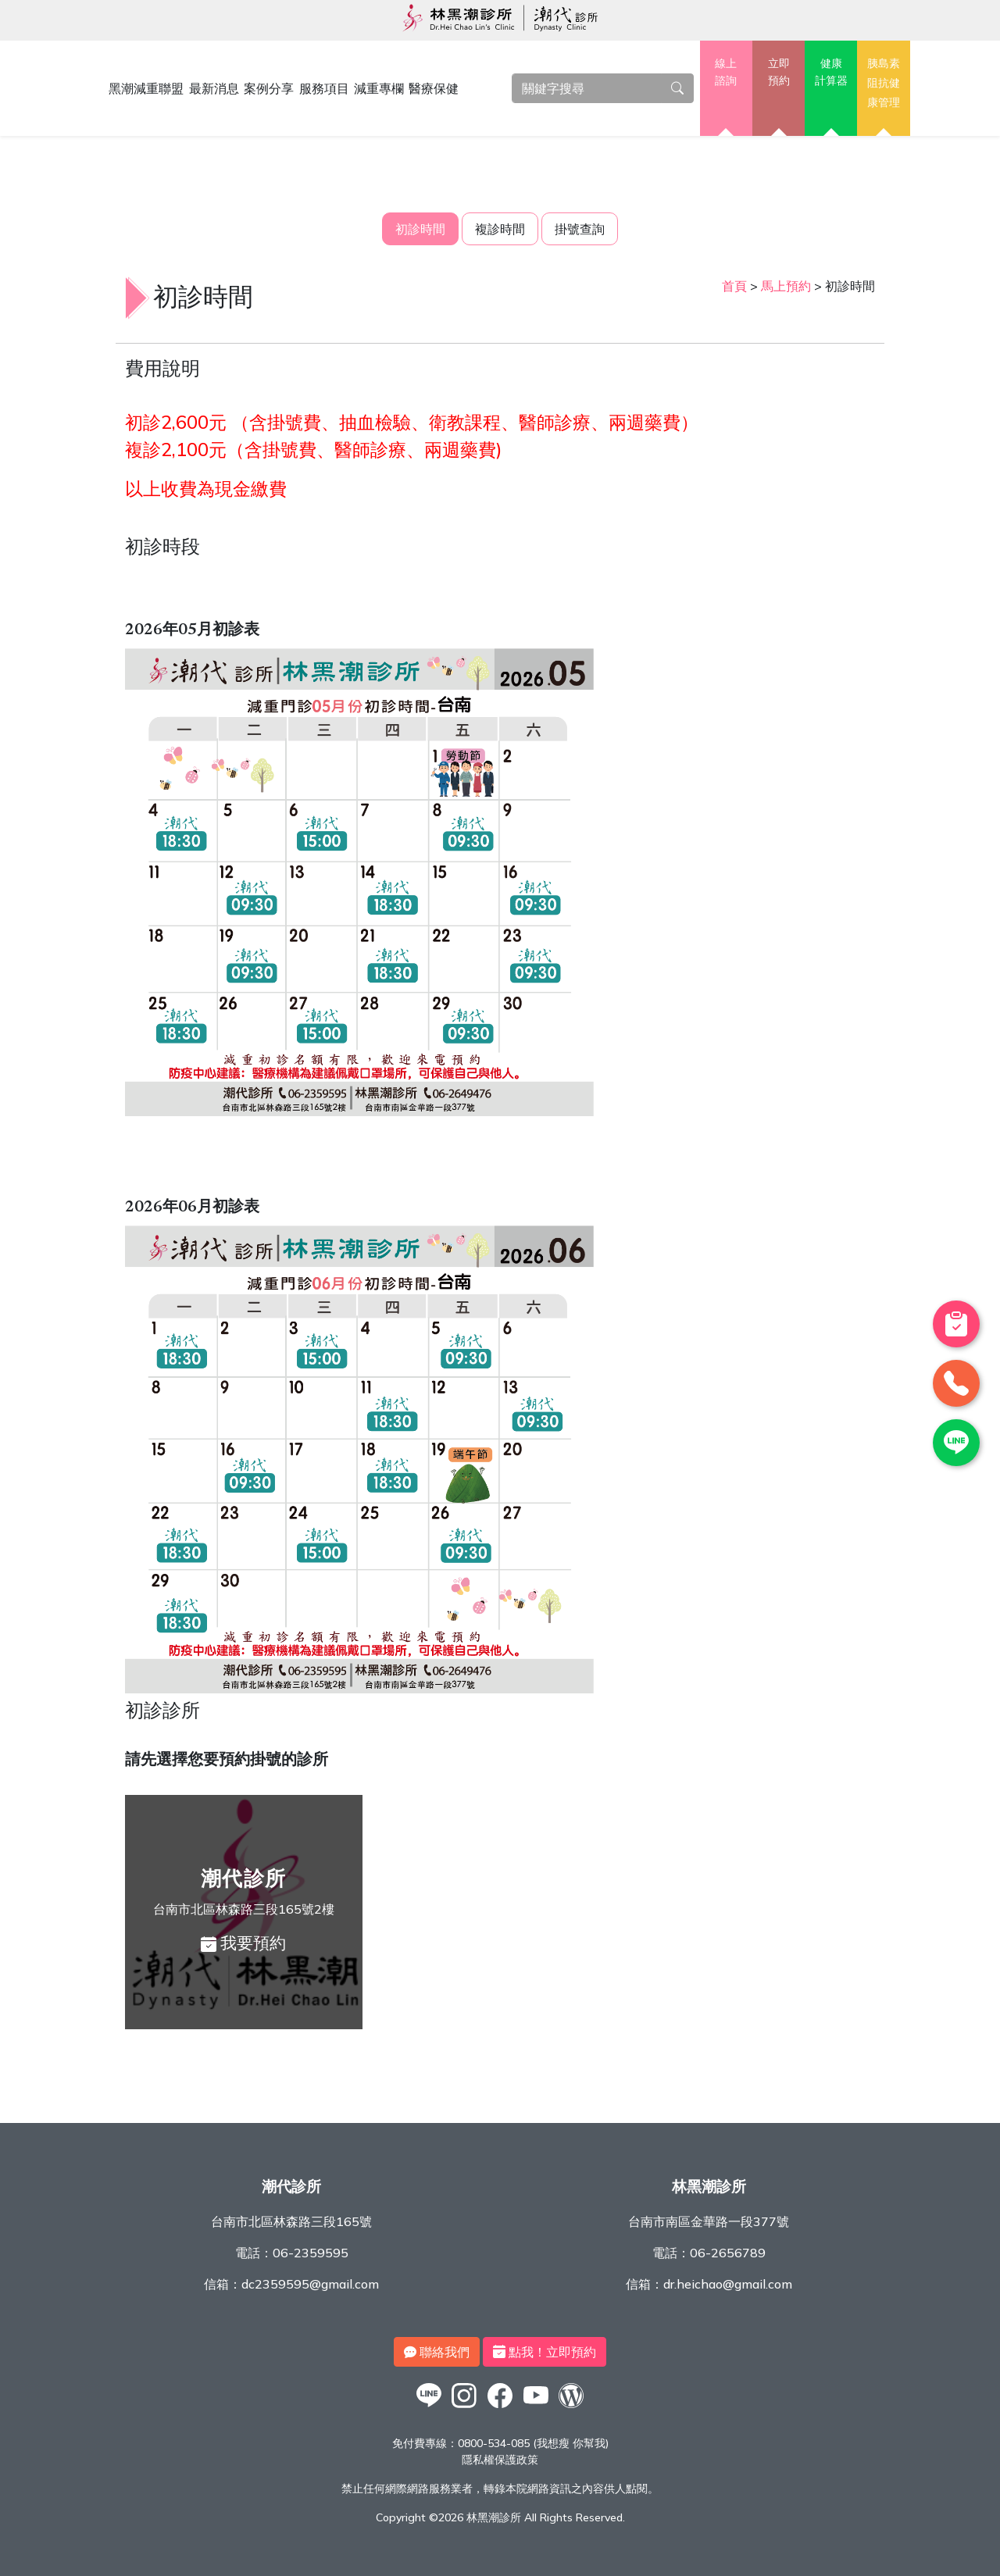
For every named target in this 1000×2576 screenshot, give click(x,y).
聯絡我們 (437, 2352)
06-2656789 (728, 2252)
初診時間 (420, 229)
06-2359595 (310, 2252)
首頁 (734, 286)
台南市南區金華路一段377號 (708, 2221)
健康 (831, 72)
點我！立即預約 (544, 2352)
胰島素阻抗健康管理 (883, 82)
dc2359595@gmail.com (310, 2284)
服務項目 (324, 88)
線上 (726, 72)
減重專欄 (379, 88)
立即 (778, 72)
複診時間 (500, 229)
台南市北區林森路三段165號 (291, 2221)
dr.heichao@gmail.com (727, 2284)
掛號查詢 (580, 229)
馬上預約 (786, 286)
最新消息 (214, 88)
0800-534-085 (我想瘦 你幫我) (533, 2443)
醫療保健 (434, 88)
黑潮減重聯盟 (146, 88)
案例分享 (269, 88)
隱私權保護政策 (500, 2460)
